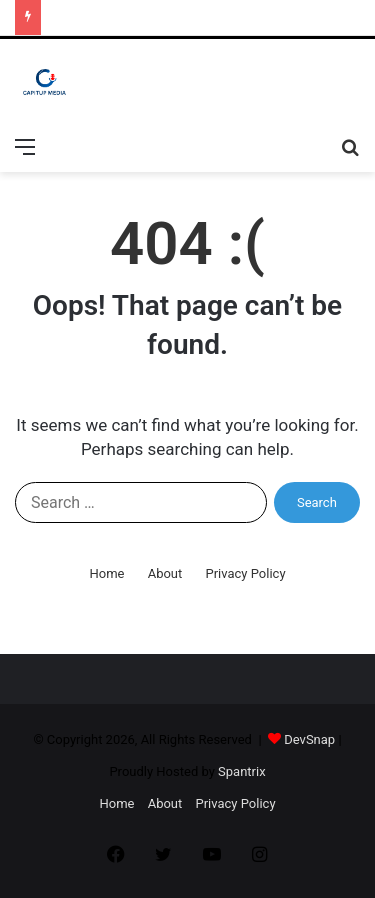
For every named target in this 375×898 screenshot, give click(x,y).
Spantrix (242, 771)
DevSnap (309, 739)
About (165, 573)
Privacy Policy (246, 573)
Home (106, 573)
